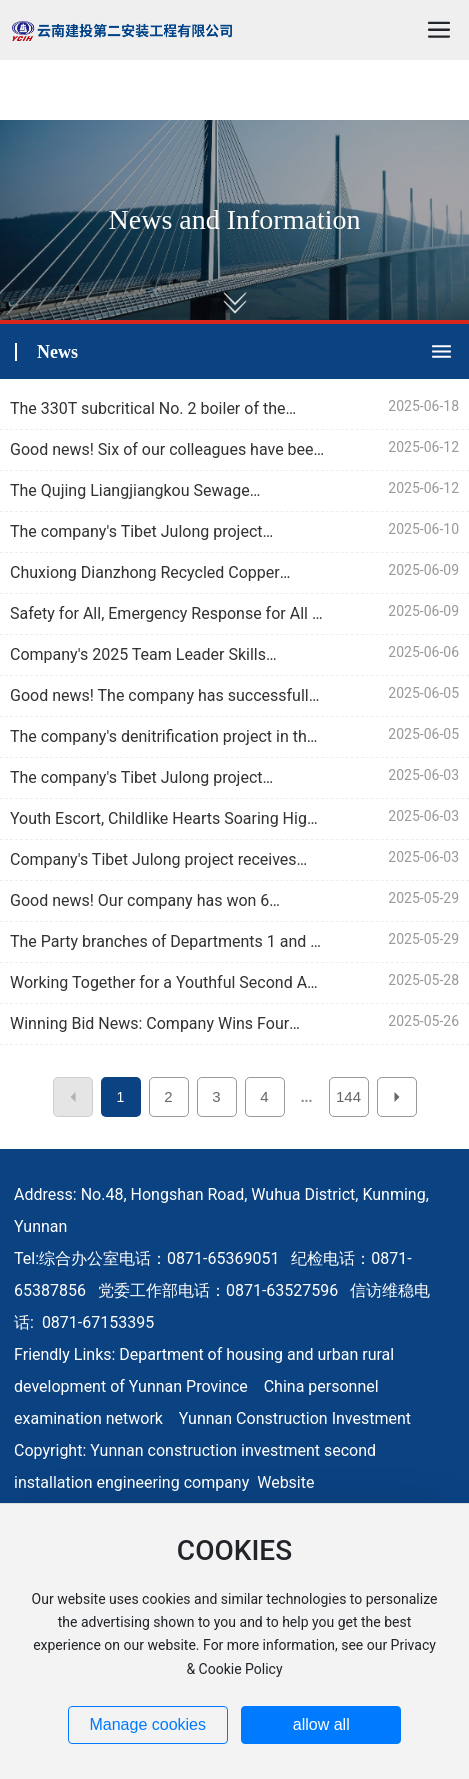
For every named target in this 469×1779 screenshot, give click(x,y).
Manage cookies (147, 1724)
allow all (321, 1724)
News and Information (235, 219)
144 (348, 1096)
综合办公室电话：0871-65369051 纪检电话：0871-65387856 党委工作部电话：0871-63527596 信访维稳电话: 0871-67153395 (222, 1290)
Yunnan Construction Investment (295, 1418)
